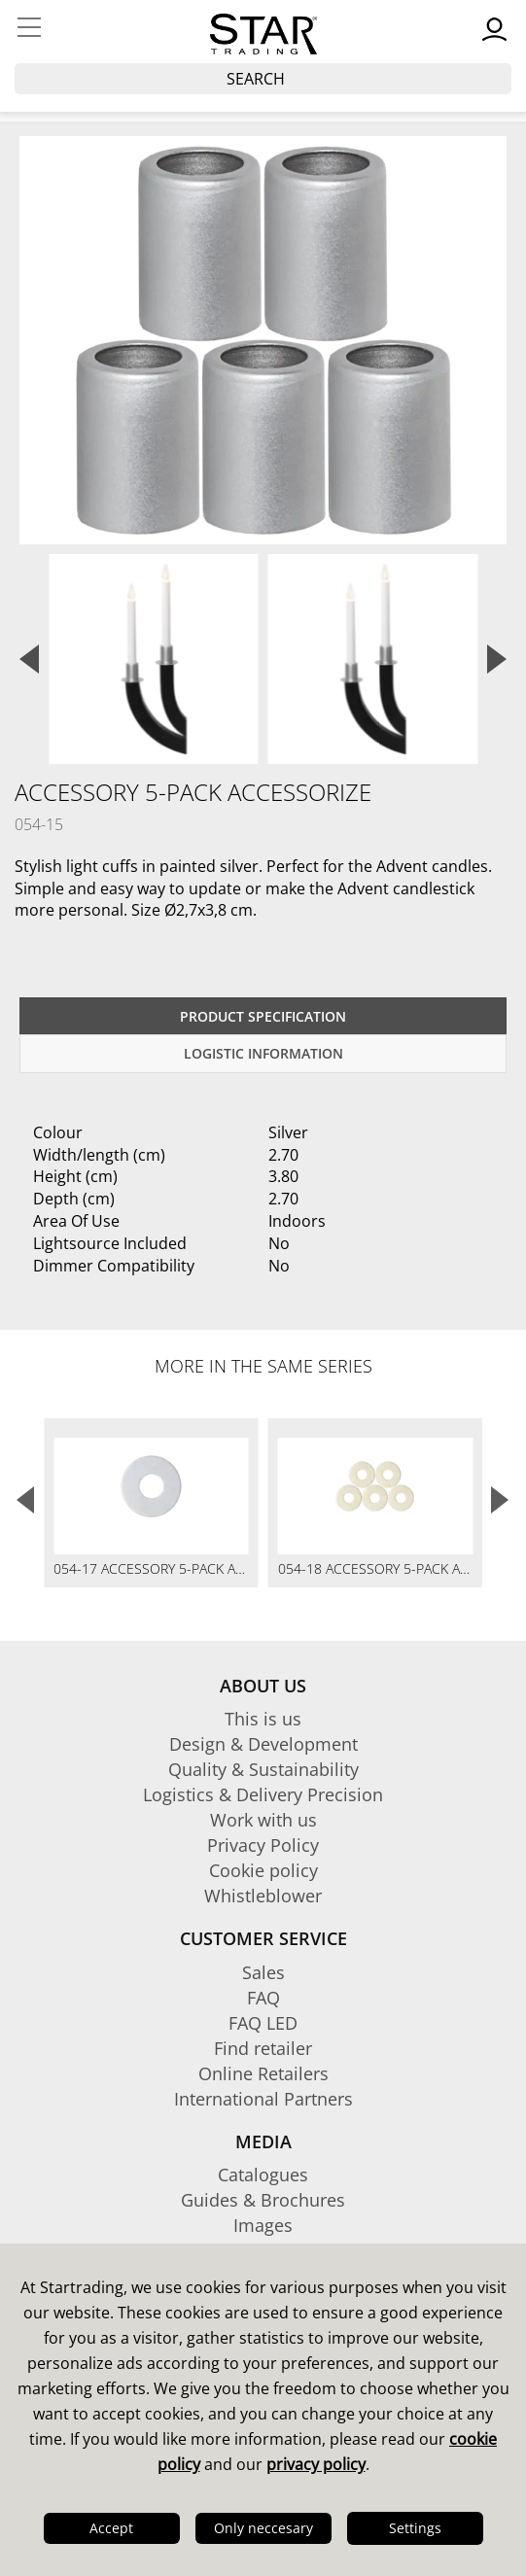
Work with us (263, 1819)
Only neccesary (263, 2528)
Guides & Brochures (263, 2199)
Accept (111, 2528)
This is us (263, 1718)
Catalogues (263, 2174)
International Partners (263, 2098)
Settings (415, 2528)
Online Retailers (263, 2073)
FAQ (263, 1997)
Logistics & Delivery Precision (263, 1794)
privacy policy (316, 2464)
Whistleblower (263, 1895)
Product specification (263, 1016)
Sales (263, 1972)
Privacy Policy (263, 1845)
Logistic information (263, 1053)
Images (263, 2225)
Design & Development (263, 1744)
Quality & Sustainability (263, 1769)
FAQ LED (263, 2023)
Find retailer (263, 2048)
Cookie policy (263, 1870)
